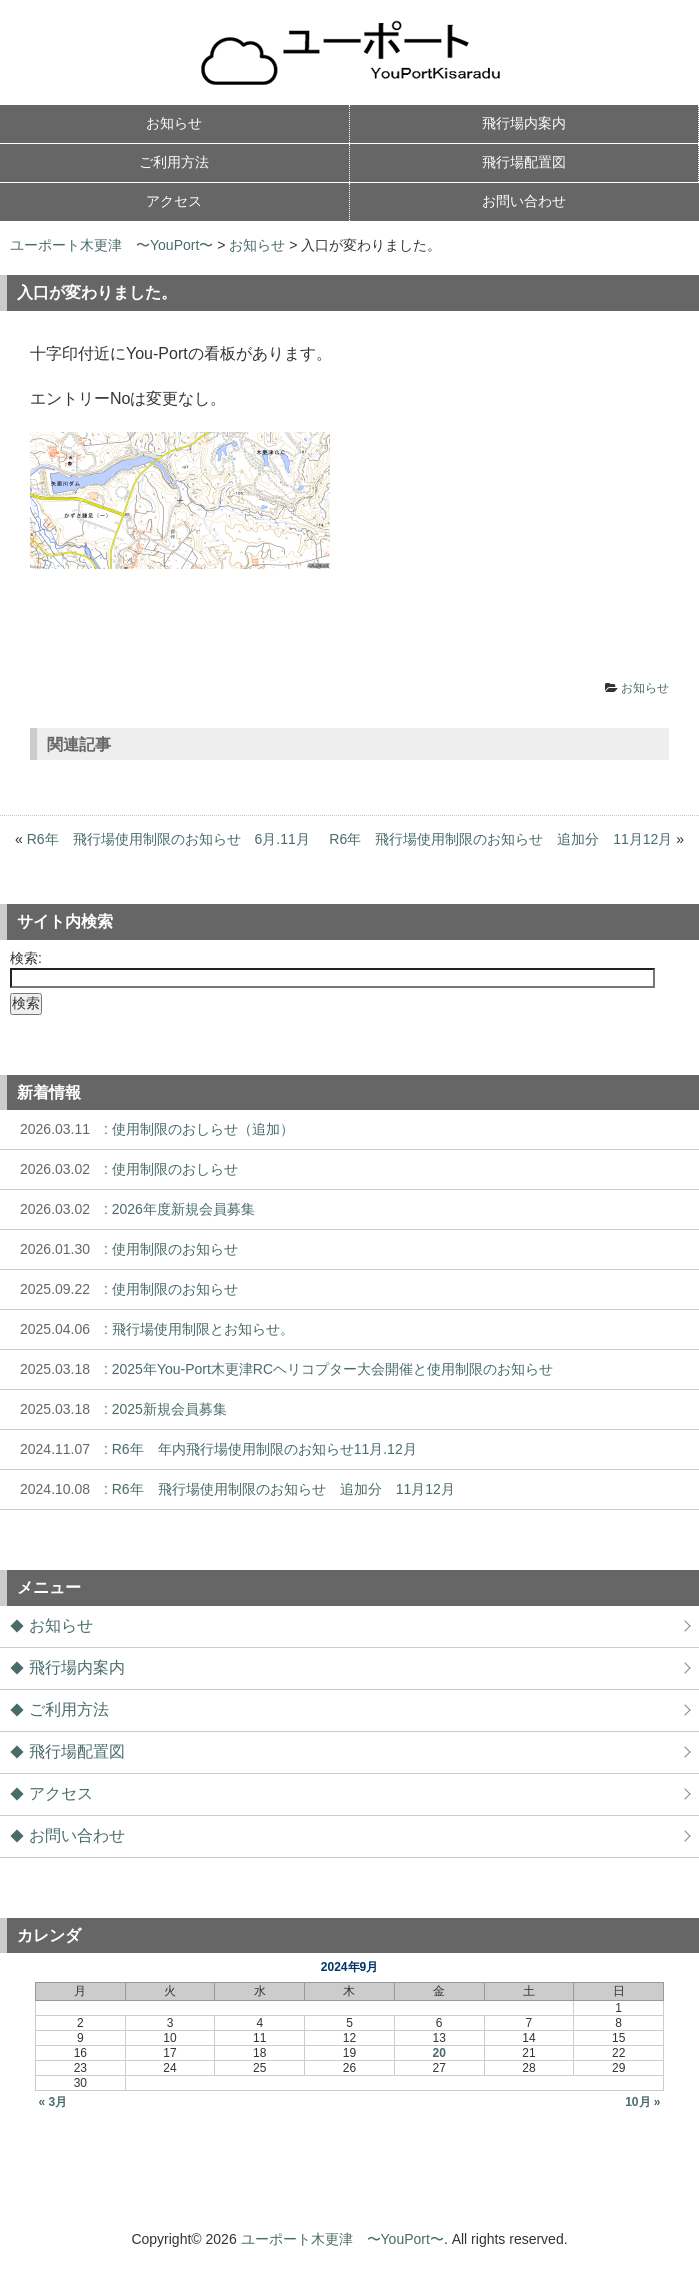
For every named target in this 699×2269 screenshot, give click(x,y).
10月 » (642, 2102)
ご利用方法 (69, 1709)
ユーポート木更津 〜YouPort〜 (111, 245)
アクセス (61, 1793)
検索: (26, 958)
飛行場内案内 (77, 1667)
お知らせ (257, 245)
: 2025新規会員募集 (118, 1409)
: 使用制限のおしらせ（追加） (152, 1129)
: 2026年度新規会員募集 (132, 1209)
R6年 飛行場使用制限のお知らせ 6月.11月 (168, 839)
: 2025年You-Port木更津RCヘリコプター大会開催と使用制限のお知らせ (281, 1369)
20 (439, 2053)
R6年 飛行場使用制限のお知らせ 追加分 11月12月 (500, 839)
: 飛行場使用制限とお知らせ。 (152, 1329)
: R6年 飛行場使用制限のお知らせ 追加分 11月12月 (232, 1489)
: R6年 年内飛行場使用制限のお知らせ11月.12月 (213, 1449)
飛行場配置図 (77, 1751)
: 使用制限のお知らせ (124, 1249)
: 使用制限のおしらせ (124, 1169)
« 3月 (52, 2102)
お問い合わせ (77, 1835)
